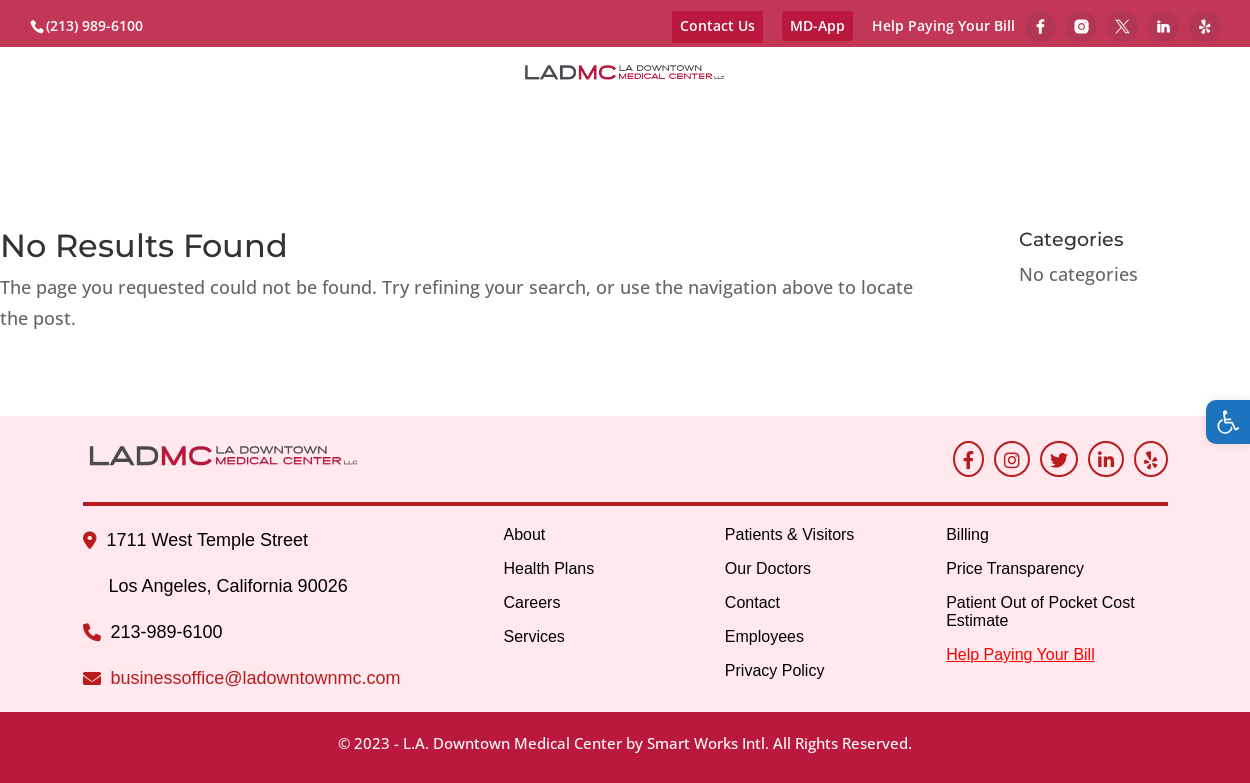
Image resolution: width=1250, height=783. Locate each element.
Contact (1012, 118)
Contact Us (717, 25)
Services (547, 118)
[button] (1228, 422)
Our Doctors (882, 118)
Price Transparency (1015, 568)
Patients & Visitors (702, 118)
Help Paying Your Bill (943, 27)
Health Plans (548, 568)
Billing (533, 142)
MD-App (817, 25)
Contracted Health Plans (255, 118)
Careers (443, 118)
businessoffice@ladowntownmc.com (256, 678)
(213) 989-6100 (94, 25)
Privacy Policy (775, 670)
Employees (1130, 118)
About (75, 118)
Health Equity (681, 142)
